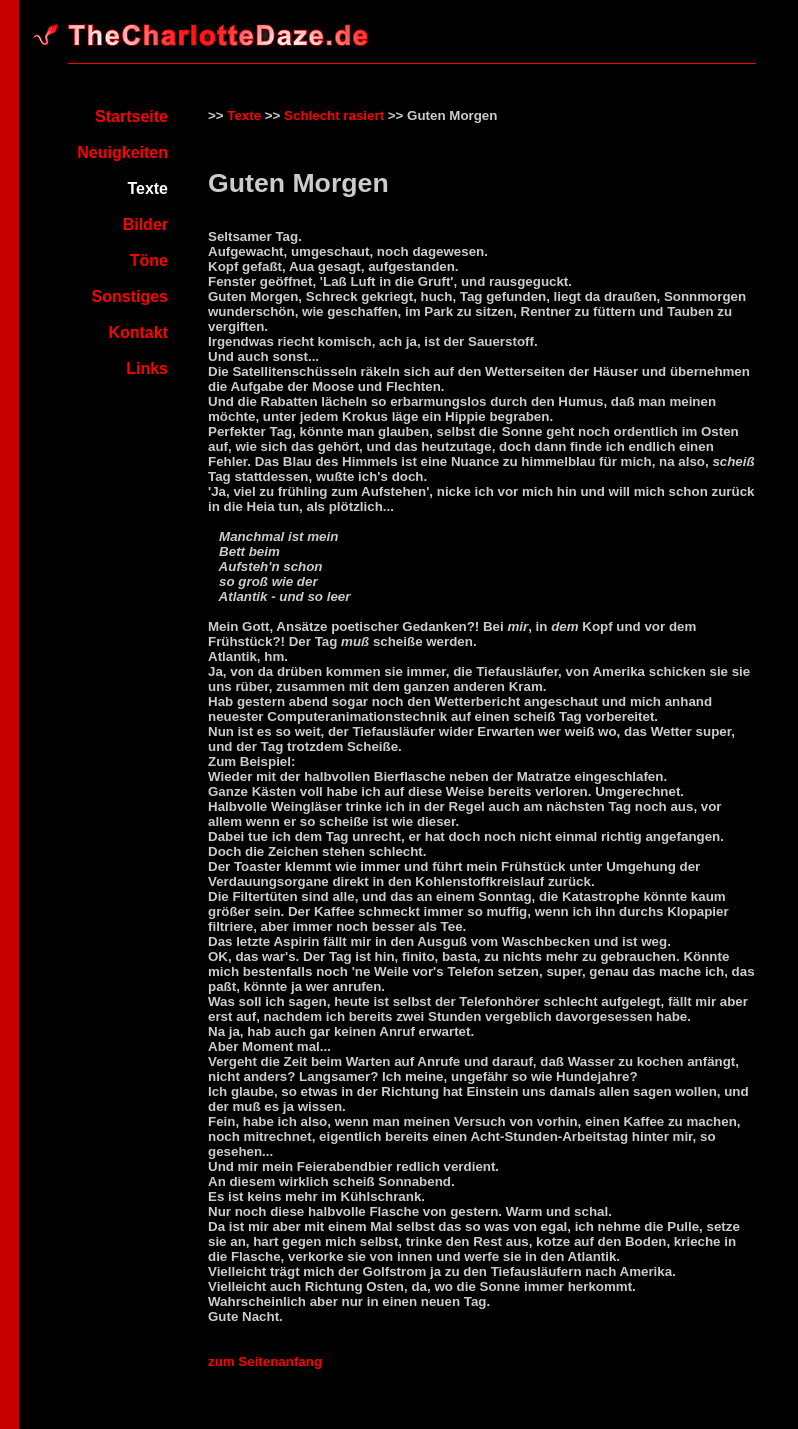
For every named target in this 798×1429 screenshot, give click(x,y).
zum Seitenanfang (265, 1361)
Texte (244, 115)
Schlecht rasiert (334, 115)
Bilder (145, 224)
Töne (149, 260)
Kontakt (138, 332)
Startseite (131, 116)
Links (147, 368)
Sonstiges (130, 296)
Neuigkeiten (122, 152)
